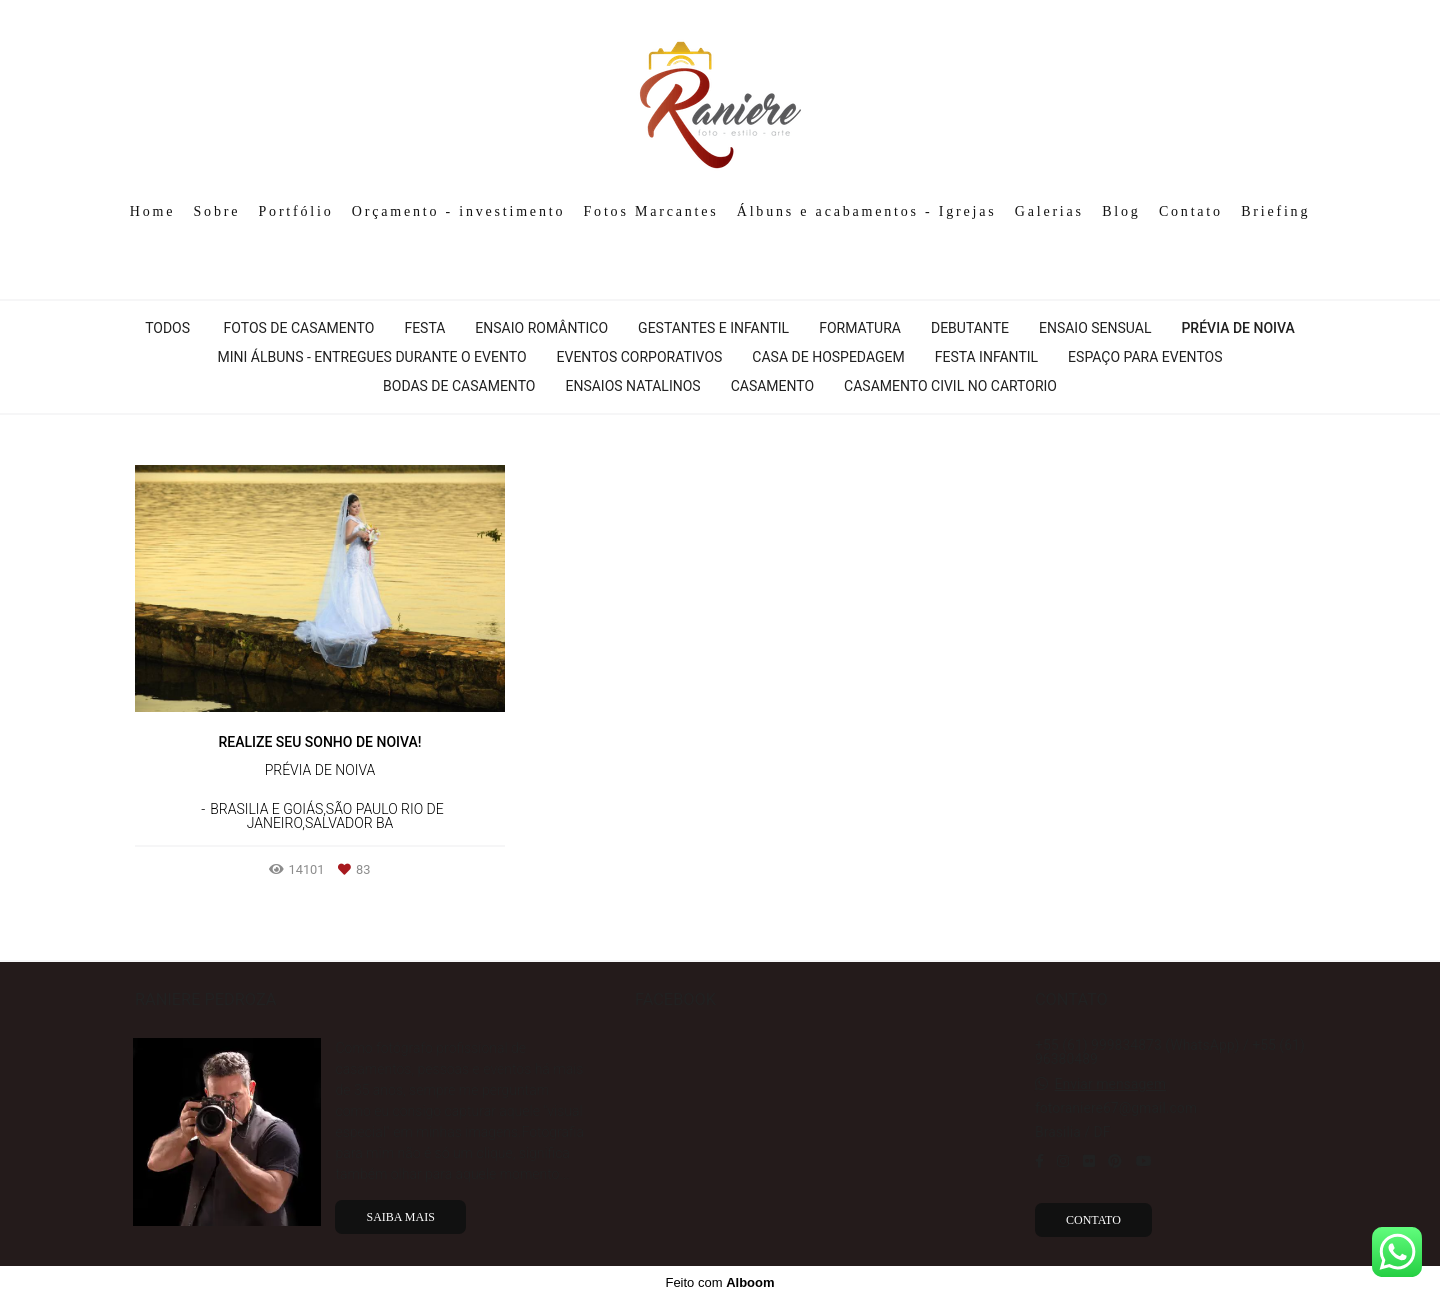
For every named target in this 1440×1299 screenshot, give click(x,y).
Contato (1191, 211)
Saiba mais (400, 1217)
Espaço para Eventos (1145, 357)
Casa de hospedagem (828, 357)
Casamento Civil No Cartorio (950, 386)
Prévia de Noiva (1237, 328)
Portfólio (296, 211)
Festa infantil (986, 357)
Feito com (719, 1282)
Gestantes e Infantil (713, 328)
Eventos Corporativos (640, 357)
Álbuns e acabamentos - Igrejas (867, 211)
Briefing (1275, 211)
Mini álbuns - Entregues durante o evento (371, 357)
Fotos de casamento (299, 328)
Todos (167, 328)
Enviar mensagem (1110, 1084)
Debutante (970, 328)
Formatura (860, 328)
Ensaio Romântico (541, 328)
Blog (1121, 211)
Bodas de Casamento (459, 386)
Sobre (217, 211)
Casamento (772, 386)
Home (152, 211)
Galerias (1049, 211)
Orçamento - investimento (458, 211)
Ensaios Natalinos (632, 386)
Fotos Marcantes (651, 211)
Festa (424, 328)
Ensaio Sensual (1095, 328)
